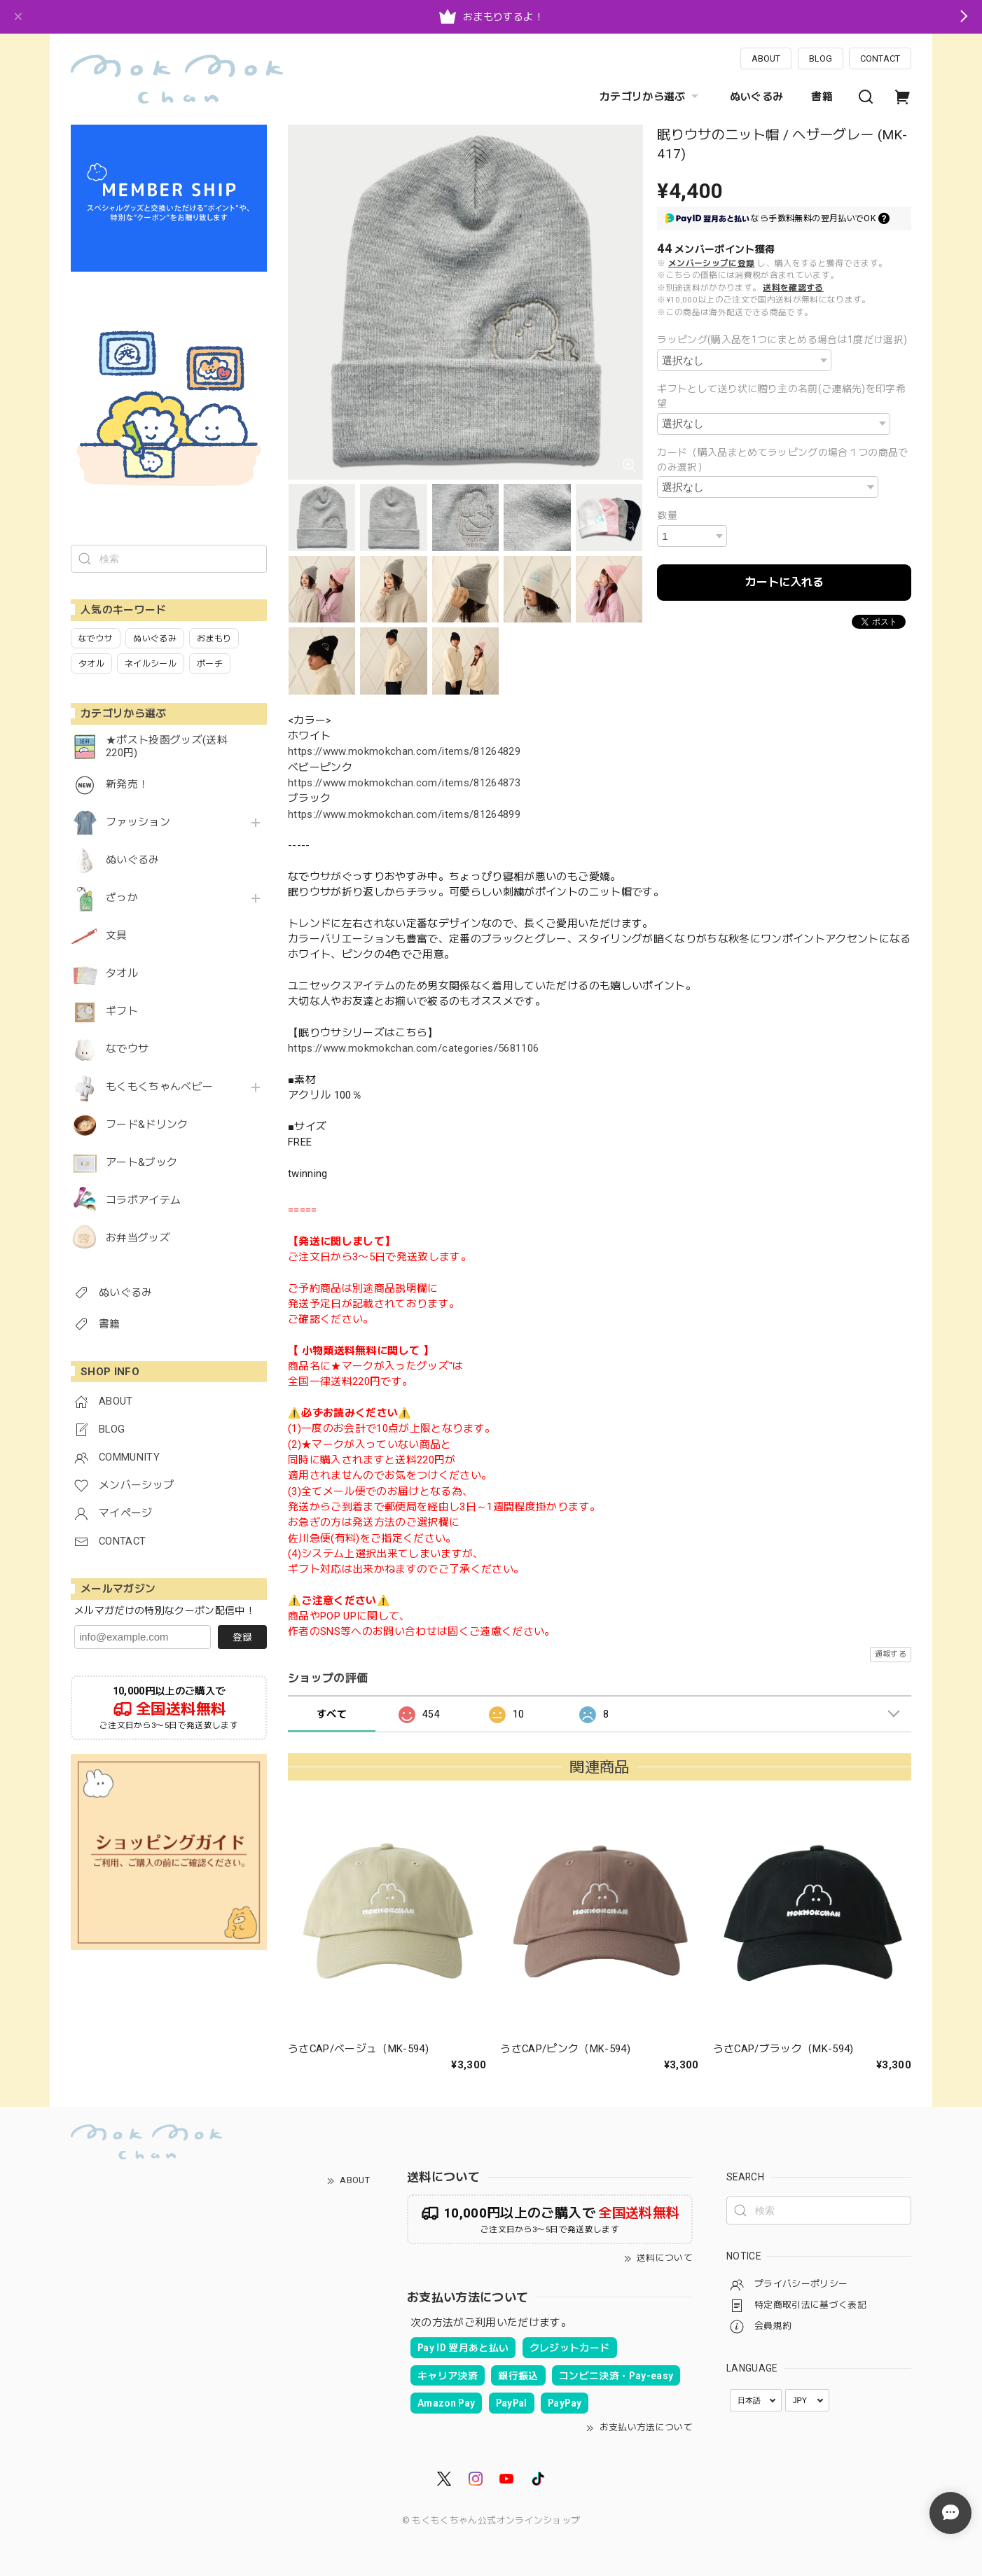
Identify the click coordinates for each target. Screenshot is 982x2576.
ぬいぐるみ (757, 96)
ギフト (122, 1011)
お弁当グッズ (138, 1238)
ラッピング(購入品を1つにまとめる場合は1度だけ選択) (782, 339)
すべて (332, 1714)
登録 (242, 1637)
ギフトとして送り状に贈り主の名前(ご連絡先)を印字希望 (781, 396)
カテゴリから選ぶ (651, 97)
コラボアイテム (143, 1200)
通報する (890, 1654)
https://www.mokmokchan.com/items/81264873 (404, 783)
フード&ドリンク (147, 1125)
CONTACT (880, 58)
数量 (667, 515)
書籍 (822, 96)
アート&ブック (141, 1163)
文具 (116, 936)
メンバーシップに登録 (711, 263)
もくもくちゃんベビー (159, 1087)
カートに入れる (784, 582)
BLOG (820, 58)
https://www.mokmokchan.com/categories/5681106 (413, 1048)
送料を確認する (793, 288)
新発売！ (127, 785)
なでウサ (127, 1049)
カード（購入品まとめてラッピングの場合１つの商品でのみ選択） (782, 460)
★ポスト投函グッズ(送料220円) (167, 746)
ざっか (122, 898)
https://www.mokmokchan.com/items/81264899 (404, 814)
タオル (122, 974)
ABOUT (766, 58)
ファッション (138, 822)
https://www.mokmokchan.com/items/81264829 (404, 751)
